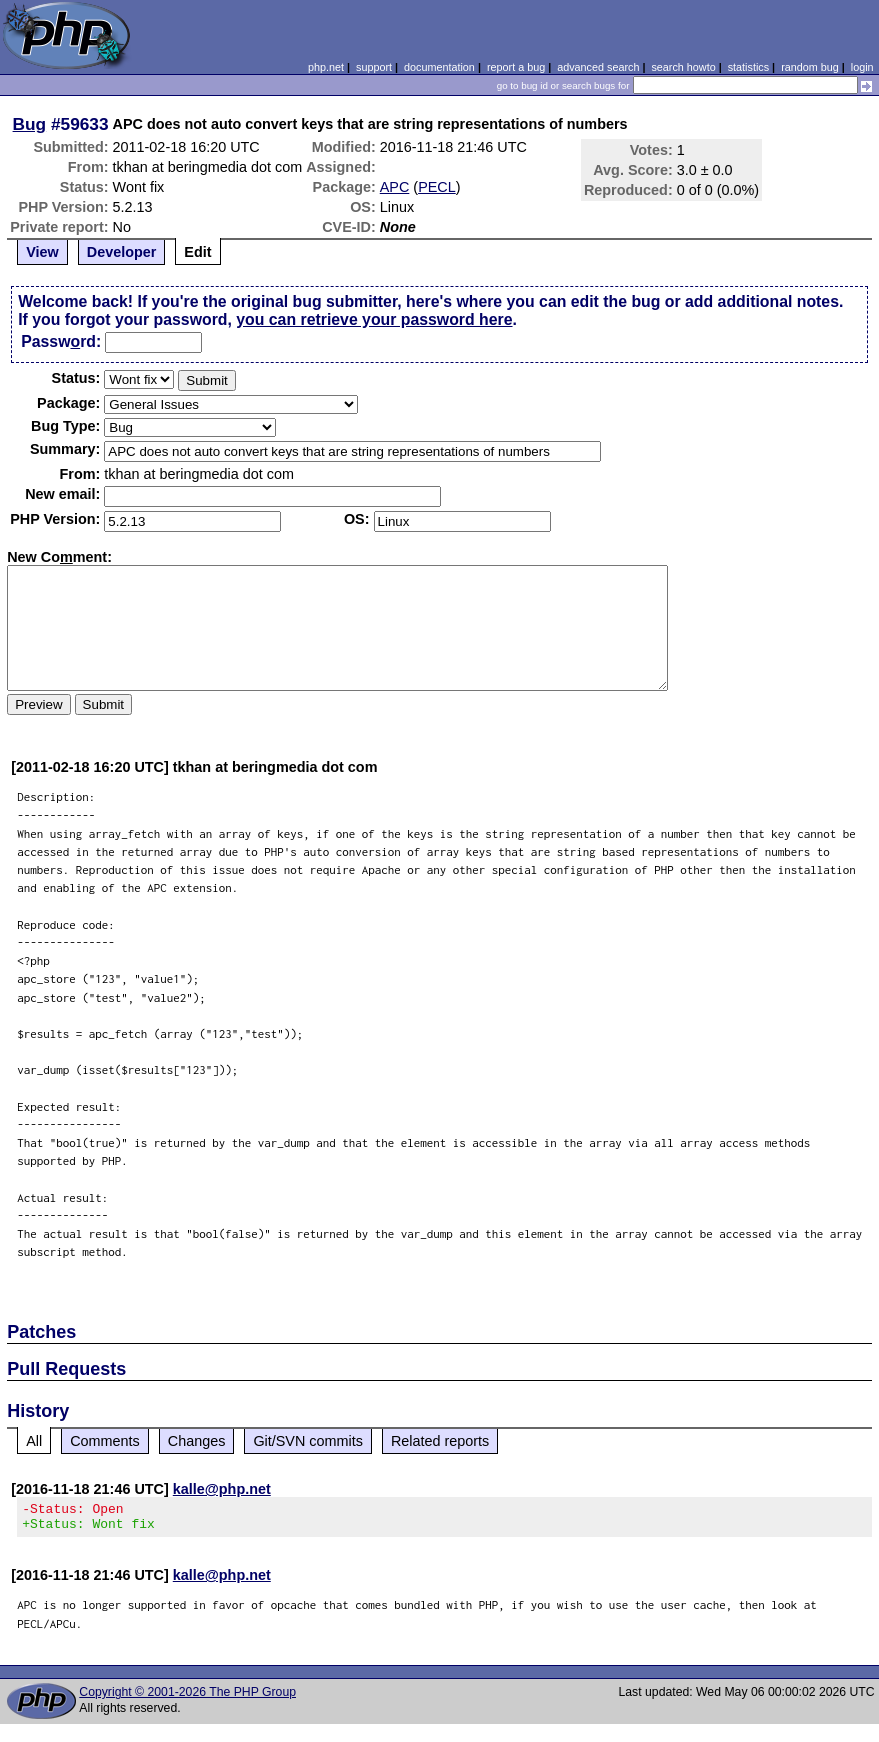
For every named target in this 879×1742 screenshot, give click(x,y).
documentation (439, 67)
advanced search (598, 67)
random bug (810, 67)
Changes (197, 1441)
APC (395, 187)
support (374, 67)
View (42, 252)
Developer (122, 252)
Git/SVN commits (308, 1441)
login (862, 67)
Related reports (440, 1441)
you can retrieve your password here (374, 319)
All (34, 1441)
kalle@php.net (222, 1489)
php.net (326, 67)
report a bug (516, 67)
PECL (437, 187)
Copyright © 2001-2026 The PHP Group (187, 1698)
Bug (30, 124)
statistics (748, 67)
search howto (683, 67)
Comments (105, 1441)
